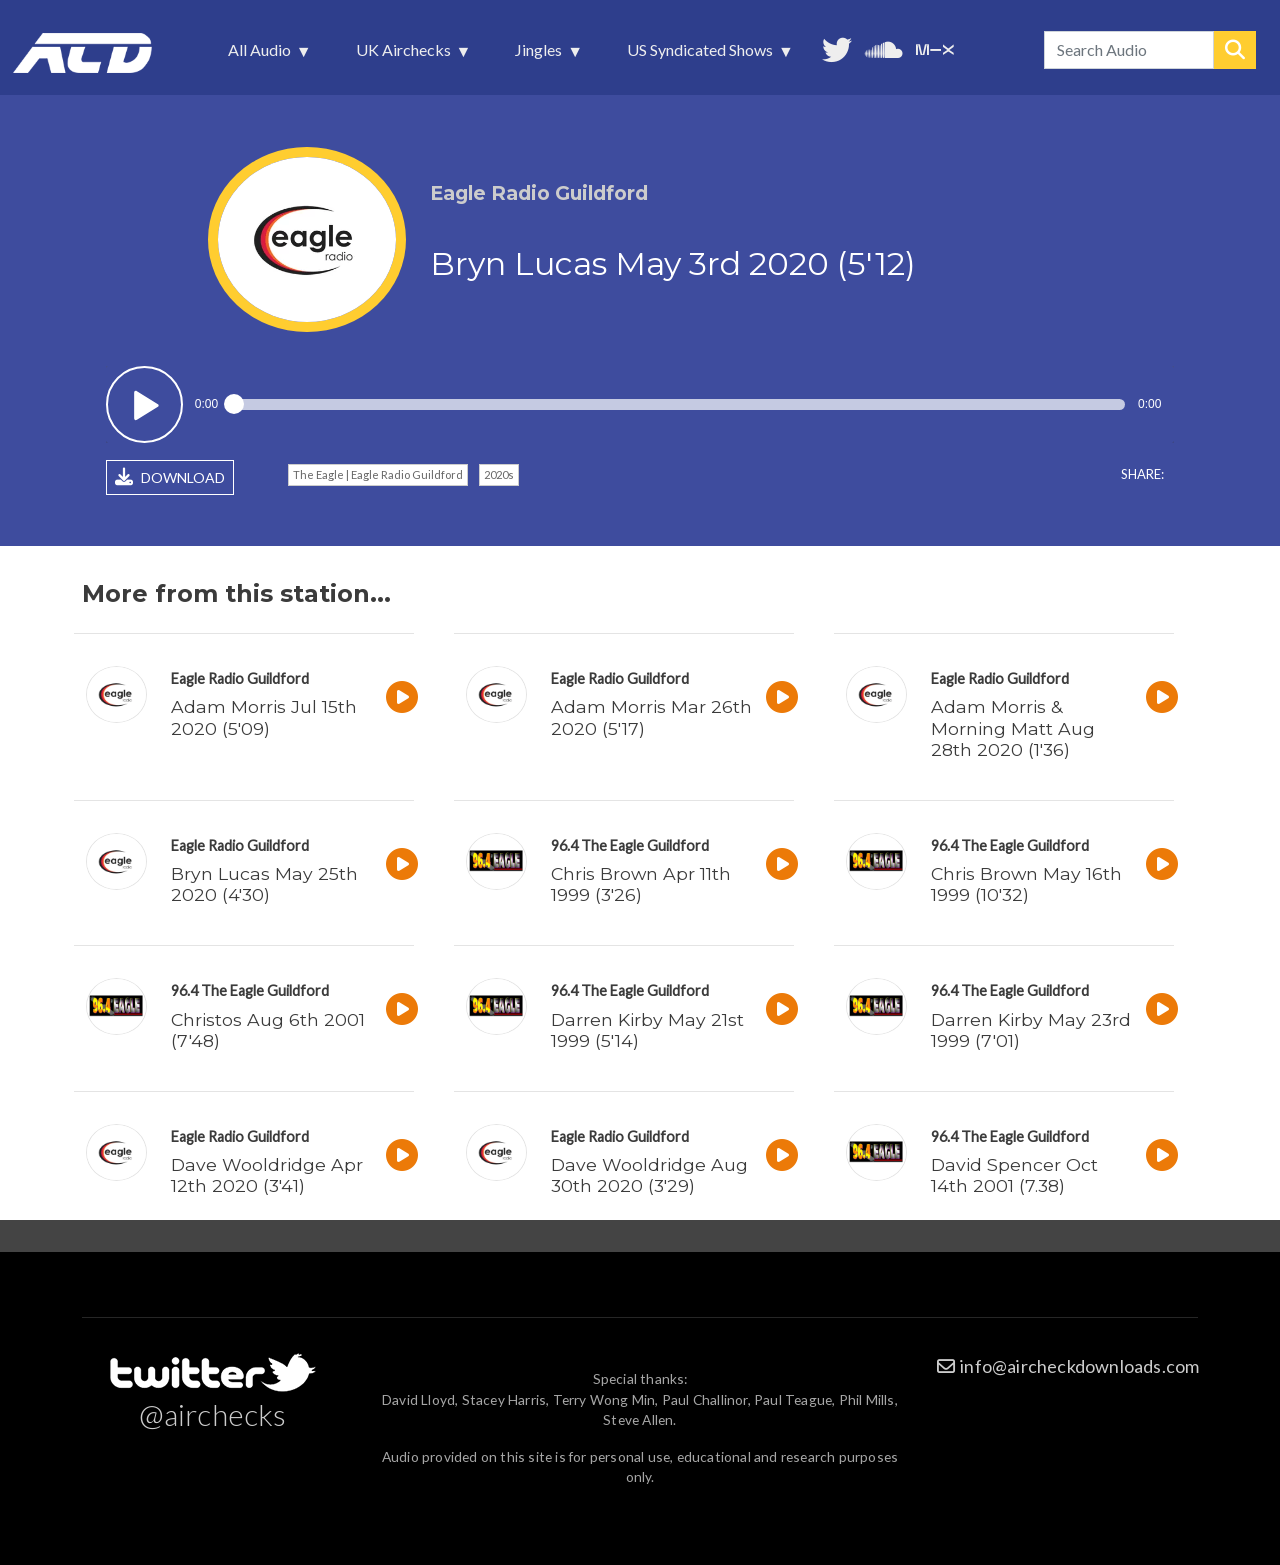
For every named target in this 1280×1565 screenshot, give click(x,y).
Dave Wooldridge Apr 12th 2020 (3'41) (267, 1175)
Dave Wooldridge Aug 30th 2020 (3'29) (649, 1175)
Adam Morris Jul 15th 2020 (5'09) (264, 717)
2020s (499, 474)
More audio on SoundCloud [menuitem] (884, 47)
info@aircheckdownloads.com (1079, 1366)
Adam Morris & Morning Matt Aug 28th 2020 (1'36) (1013, 727)
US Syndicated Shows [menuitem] (702, 55)
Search (1235, 50)
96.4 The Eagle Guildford (630, 845)
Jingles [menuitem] (540, 55)
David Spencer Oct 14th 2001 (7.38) (1014, 1175)
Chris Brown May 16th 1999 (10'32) (1026, 884)
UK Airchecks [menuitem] (405, 55)
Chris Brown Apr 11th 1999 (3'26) (641, 884)
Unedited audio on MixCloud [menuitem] (935, 47)
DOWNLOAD (170, 477)
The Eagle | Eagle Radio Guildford (378, 474)
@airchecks (213, 1414)
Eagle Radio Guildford (240, 678)
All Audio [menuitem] (261, 55)
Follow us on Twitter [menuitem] (837, 47)
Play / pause (144, 404)
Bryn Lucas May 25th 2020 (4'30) (264, 884)
